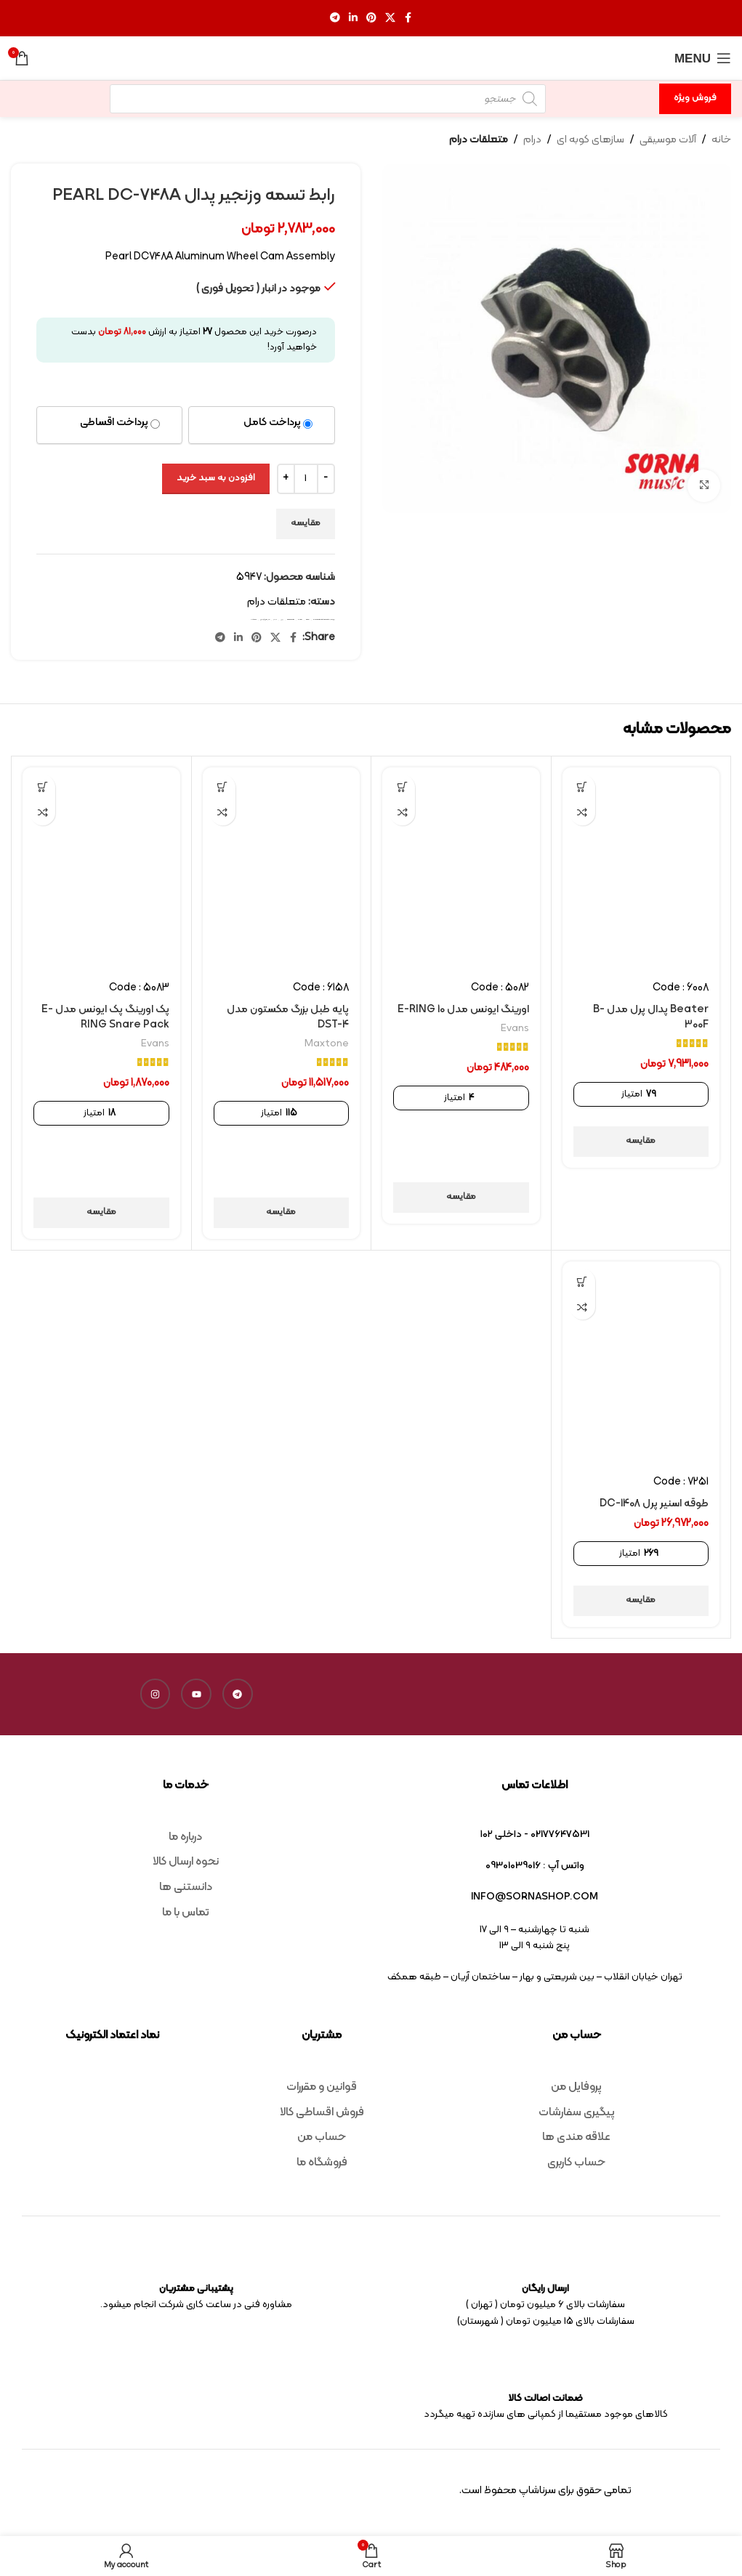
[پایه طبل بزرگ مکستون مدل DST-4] (281, 868)
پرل (282, 619)
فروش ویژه (695, 98)
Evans (515, 1028)
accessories (290, 619)
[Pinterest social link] (371, 18)
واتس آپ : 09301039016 (534, 1865)
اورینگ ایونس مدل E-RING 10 (463, 1009)
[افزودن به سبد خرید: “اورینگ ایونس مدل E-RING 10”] (402, 787)
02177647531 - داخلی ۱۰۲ (534, 1834)
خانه (721, 140)
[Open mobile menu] (702, 58)
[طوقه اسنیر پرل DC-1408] (641, 1362)
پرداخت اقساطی (114, 422)
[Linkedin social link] (353, 18)
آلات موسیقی (668, 140)
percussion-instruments (321, 619)
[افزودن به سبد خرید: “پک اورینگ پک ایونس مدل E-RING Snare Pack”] (42, 787)
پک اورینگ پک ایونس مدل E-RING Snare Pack (105, 1017)
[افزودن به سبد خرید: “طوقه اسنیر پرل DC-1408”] (582, 1281)
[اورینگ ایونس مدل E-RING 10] (461, 868)
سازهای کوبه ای (590, 140)
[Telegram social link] (335, 18)
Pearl (308, 619)
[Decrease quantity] (326, 479)
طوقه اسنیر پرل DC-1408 (654, 1503)
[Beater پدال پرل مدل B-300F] (641, 868)
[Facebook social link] (408, 18)
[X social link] (390, 18)
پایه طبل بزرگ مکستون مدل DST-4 (288, 1017)
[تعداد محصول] (306, 479)
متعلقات (254, 619)
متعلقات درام (478, 140)
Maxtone (327, 1043)
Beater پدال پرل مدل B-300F (651, 1017)
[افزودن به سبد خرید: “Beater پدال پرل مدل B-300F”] (582, 787)
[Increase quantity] (286, 479)
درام (532, 140)
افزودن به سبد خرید (216, 478)
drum (300, 619)
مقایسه (305, 523)
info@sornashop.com (534, 1897)
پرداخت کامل (272, 422)
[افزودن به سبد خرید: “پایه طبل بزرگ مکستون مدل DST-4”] (222, 787)
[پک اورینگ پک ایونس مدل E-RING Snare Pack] (101, 868)
